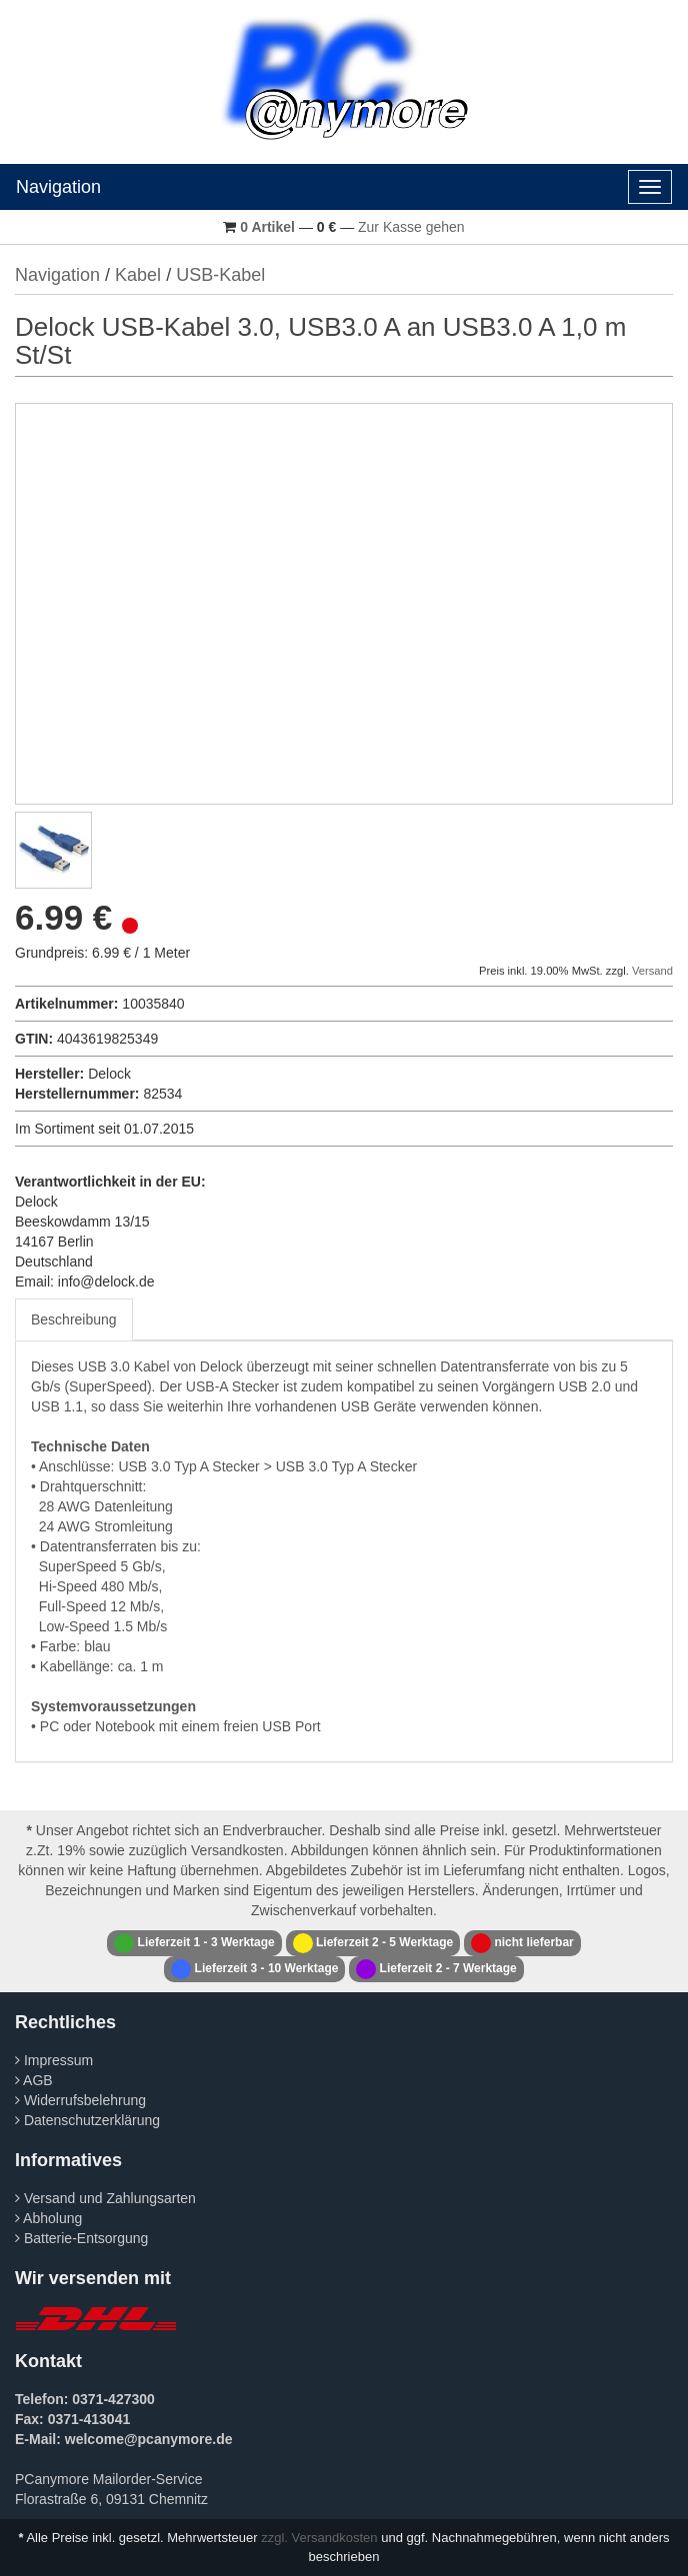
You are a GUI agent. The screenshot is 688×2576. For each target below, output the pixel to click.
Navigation (58, 187)
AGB (34, 2080)
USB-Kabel (220, 275)
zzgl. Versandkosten (319, 2537)
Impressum (54, 2060)
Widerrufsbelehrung (80, 2100)
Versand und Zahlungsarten (105, 2198)
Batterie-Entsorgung (81, 2238)
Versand (652, 971)
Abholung (48, 2218)
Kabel (138, 275)
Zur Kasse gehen (411, 227)
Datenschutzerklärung (87, 2120)
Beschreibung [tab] (74, 1319)
